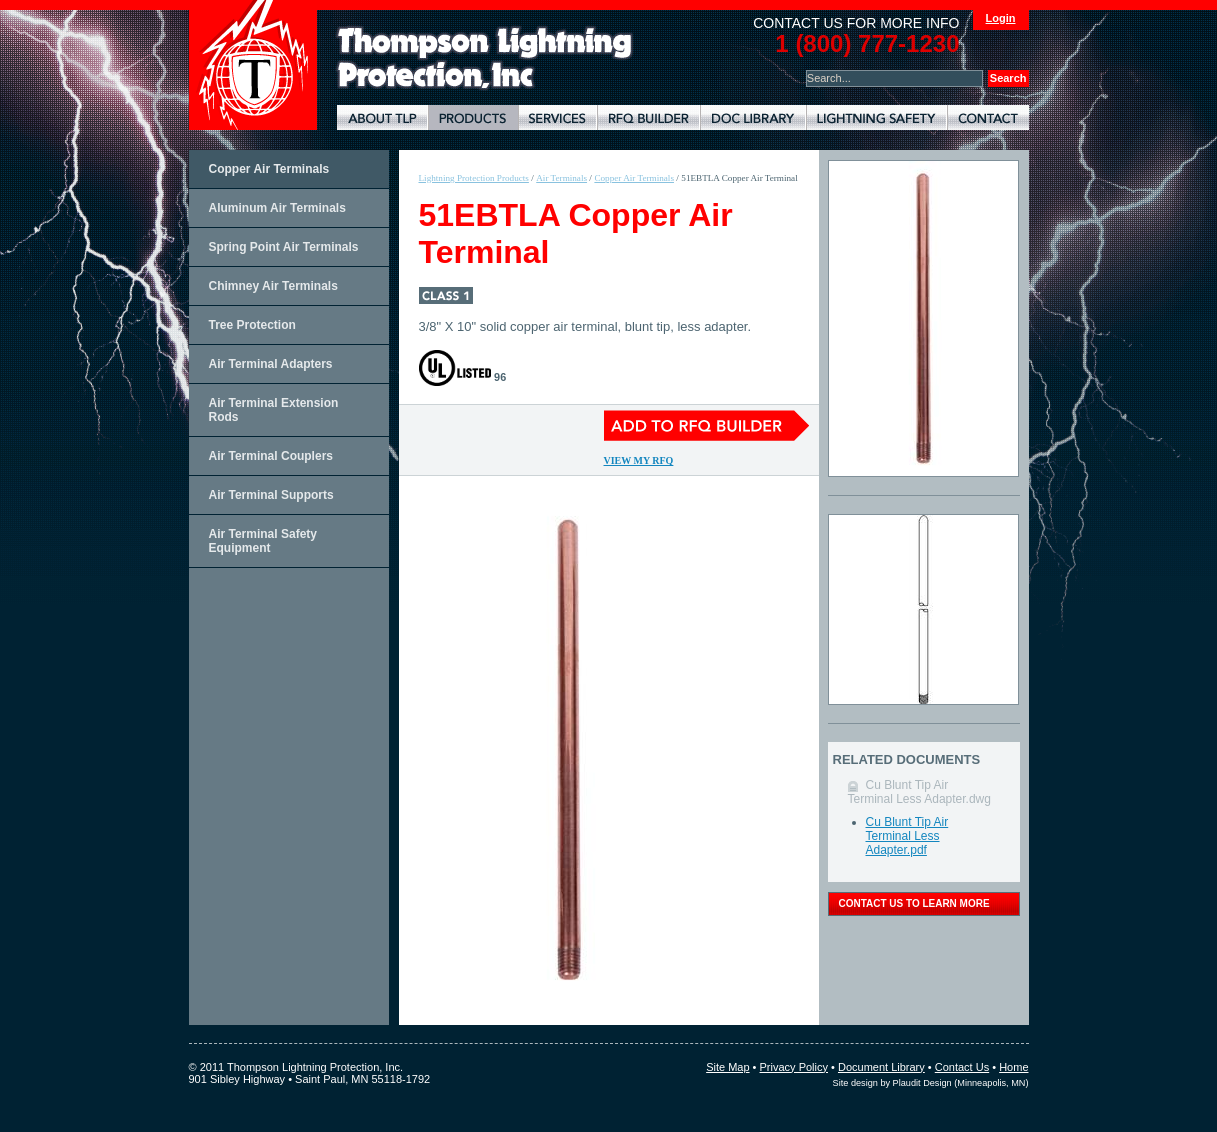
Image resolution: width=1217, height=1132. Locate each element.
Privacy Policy (794, 1067)
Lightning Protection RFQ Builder (648, 117)
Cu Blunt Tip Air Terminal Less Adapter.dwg (919, 792)
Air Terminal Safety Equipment (263, 541)
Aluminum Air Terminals (277, 208)
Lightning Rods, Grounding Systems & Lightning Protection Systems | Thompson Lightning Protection (485, 58)
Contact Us (962, 1067)
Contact (988, 117)
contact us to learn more (914, 903)
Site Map (727, 1067)
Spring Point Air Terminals (284, 247)
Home (1013, 1067)
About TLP (382, 117)
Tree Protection (252, 325)
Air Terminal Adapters (271, 364)
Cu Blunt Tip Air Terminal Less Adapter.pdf (907, 836)
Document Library (753, 117)
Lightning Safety (876, 117)
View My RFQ (639, 460)
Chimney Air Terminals (273, 286)
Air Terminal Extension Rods (274, 410)
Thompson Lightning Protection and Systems (253, 65)
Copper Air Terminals (269, 169)
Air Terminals (561, 178)
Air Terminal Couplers (271, 456)
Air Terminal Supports (271, 495)
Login (1001, 18)
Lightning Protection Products (473, 117)
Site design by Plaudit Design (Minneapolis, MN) (931, 1083)
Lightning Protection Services (557, 117)
